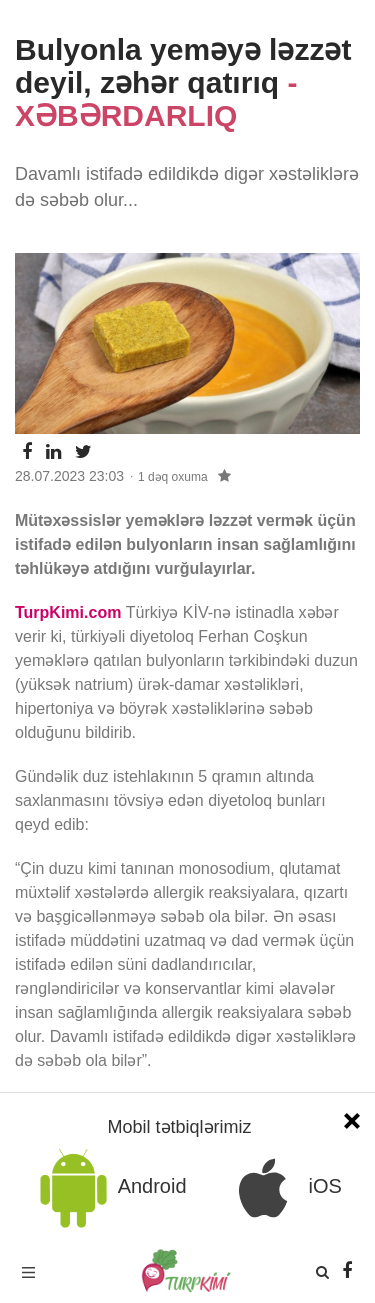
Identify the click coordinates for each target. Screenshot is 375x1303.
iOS (282, 1188)
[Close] (352, 1118)
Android (109, 1188)
